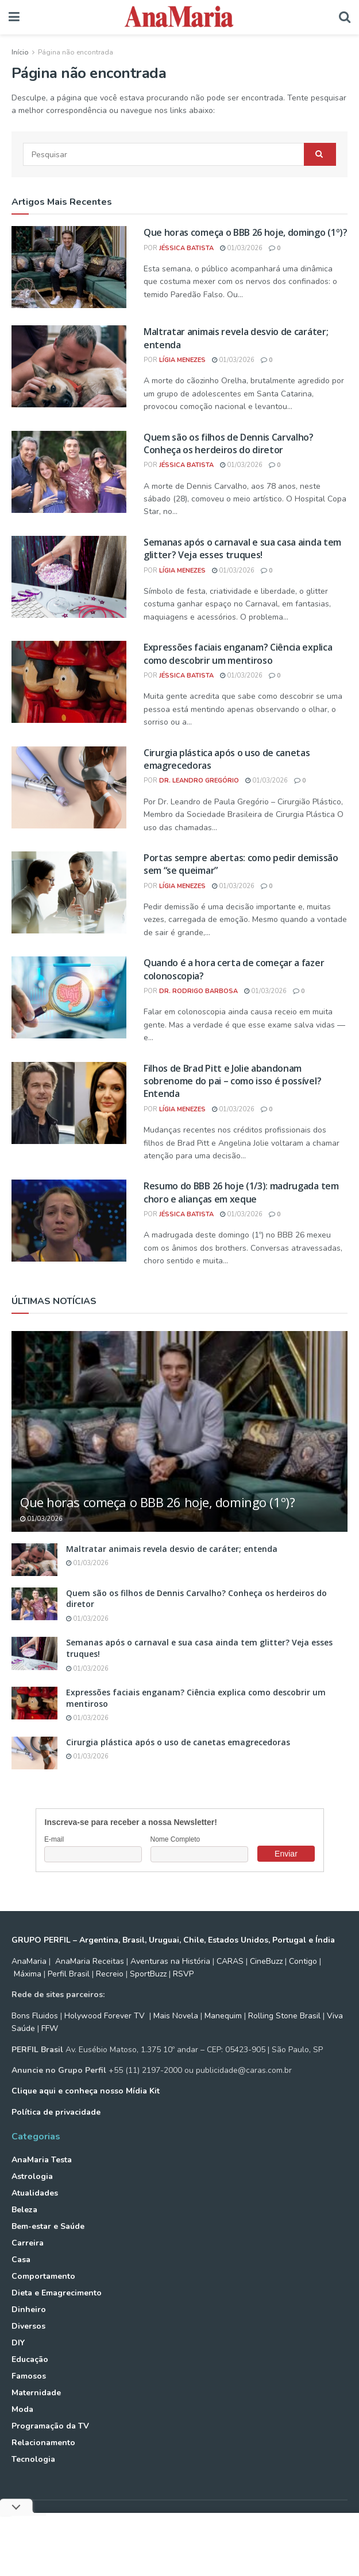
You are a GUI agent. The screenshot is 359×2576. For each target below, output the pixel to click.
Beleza (24, 2209)
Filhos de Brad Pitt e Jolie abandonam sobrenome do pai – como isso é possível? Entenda (232, 1081)
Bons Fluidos (34, 2015)
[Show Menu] (14, 17)
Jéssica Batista (186, 248)
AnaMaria (29, 1961)
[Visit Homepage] (179, 17)
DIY (18, 2342)
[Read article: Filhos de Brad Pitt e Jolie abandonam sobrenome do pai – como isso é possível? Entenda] (68, 1103)
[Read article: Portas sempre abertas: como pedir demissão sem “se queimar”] (68, 892)
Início (20, 52)
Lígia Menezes (182, 360)
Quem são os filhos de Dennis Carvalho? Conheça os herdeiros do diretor (229, 443)
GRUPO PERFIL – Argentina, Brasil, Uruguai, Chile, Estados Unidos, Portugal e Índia (173, 1940)
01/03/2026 (241, 248)
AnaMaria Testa (41, 2159)
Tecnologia (33, 2459)
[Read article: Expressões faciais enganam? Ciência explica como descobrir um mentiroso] (68, 682)
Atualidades (34, 2193)
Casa (20, 2259)
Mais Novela (175, 2015)
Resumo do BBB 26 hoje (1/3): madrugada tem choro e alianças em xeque (241, 1192)
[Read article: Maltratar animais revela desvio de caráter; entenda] (68, 366)
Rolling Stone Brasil (284, 2015)
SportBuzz (148, 1973)
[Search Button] (344, 17)
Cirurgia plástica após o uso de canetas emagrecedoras (178, 1742)
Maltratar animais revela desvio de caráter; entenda (171, 1548)
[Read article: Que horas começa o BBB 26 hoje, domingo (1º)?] (68, 267)
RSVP (183, 1973)
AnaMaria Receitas (89, 1961)
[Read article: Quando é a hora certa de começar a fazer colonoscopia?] (68, 997)
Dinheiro (28, 2309)
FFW (49, 2028)
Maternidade (36, 2392)
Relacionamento (43, 2442)
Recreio (109, 1973)
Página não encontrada (75, 52)
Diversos (28, 2326)
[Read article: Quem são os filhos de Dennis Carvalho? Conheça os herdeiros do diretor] (68, 472)
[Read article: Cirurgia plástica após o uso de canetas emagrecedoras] (68, 787)
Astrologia (32, 2176)
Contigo (303, 1961)
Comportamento (43, 2276)
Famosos (28, 2376)
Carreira (27, 2243)
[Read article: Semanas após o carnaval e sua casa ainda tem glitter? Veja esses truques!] (68, 577)
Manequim (223, 2015)
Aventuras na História (170, 1961)
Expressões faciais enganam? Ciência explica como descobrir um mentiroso (238, 653)
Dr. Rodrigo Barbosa (198, 991)
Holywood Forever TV (104, 2015)
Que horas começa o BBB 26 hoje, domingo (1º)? (246, 232)
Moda (22, 2409)
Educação (29, 2359)
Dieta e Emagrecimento (56, 2292)
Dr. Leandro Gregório (199, 780)
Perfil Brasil (69, 1973)
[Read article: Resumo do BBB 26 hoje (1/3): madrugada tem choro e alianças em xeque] (68, 1221)
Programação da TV (50, 2426)
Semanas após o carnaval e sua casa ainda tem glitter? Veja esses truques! (242, 548)
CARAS (230, 1961)
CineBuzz (265, 1961)
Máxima (27, 1973)
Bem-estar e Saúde (47, 2226)
